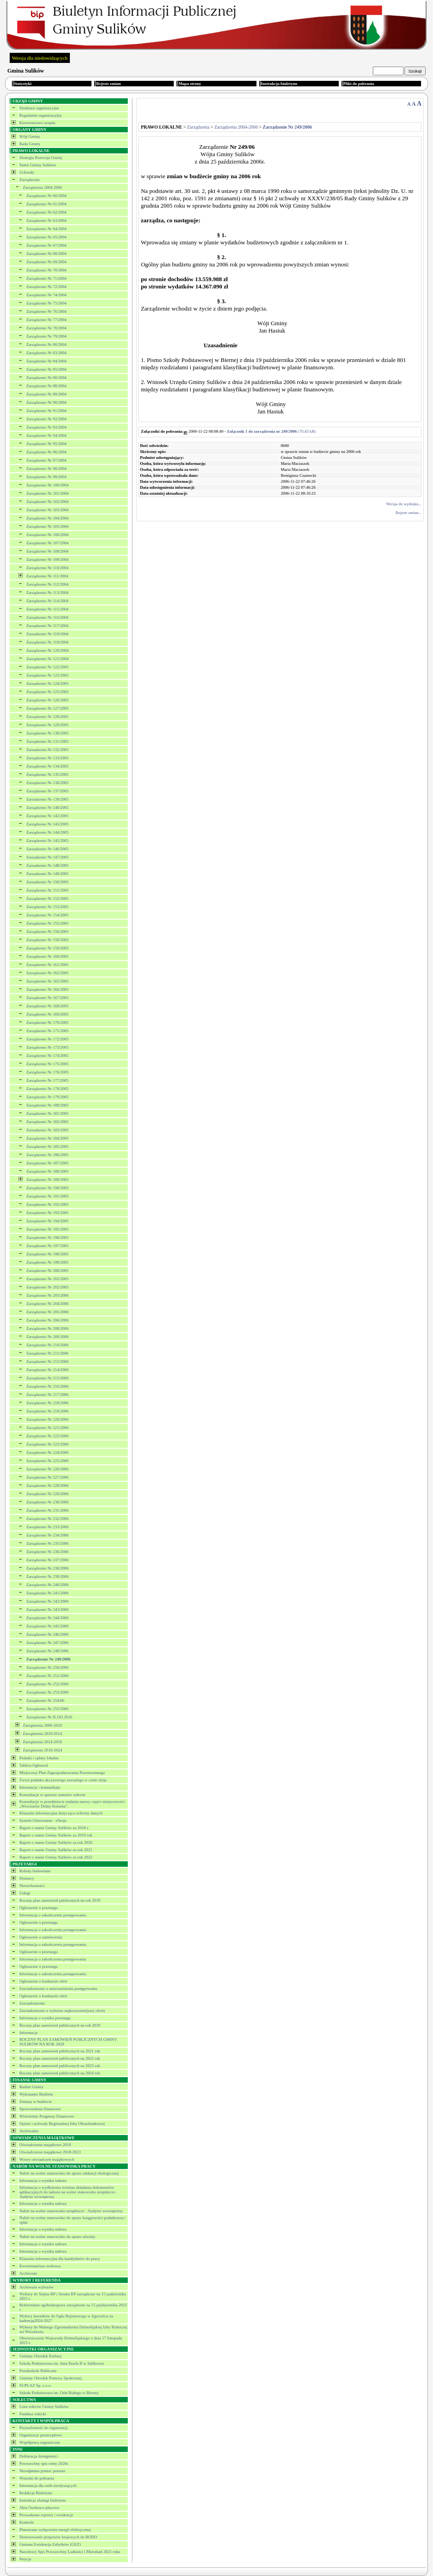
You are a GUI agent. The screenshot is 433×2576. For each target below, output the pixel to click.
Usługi (24, 1893)
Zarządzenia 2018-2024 (42, 1750)
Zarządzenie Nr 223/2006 (47, 1444)
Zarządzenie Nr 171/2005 (47, 1030)
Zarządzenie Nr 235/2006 (47, 1543)
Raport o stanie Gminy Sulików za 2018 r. (54, 1827)
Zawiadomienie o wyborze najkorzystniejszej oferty (62, 2010)
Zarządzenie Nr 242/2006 (47, 1601)
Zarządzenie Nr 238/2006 (47, 1568)
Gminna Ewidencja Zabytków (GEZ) (50, 2544)
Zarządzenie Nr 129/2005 (47, 725)
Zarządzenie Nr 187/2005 (47, 1163)
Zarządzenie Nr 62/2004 (46, 212)
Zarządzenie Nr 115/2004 (47, 609)
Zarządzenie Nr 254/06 (45, 1700)
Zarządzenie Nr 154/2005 (47, 915)
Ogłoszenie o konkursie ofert (43, 1981)
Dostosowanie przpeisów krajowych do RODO (58, 2537)
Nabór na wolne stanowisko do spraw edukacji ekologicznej (69, 2173)
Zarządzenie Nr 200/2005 (47, 1270)
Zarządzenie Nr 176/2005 (47, 1072)
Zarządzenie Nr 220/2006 (47, 1419)
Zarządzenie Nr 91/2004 (46, 410)
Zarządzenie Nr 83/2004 (46, 352)
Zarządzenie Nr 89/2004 (46, 394)
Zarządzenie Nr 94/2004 (46, 435)
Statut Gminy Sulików (38, 165)
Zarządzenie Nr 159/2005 (47, 948)
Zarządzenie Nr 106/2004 (47, 534)
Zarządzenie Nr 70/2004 (46, 270)
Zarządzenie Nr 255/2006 (47, 1708)
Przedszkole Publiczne (38, 2370)
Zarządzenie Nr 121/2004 (47, 658)
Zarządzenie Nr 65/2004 (46, 237)
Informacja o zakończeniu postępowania (52, 1915)
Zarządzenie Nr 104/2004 (47, 518)
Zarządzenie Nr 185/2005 (47, 1146)
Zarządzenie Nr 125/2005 (47, 691)
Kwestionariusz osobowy (40, 2266)
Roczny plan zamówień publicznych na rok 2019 (59, 2025)
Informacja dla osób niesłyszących (47, 2485)
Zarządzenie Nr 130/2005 (47, 733)
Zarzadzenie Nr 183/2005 (47, 1130)
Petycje (25, 2559)
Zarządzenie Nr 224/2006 (47, 1452)
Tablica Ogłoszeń (33, 1765)
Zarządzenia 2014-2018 (42, 1742)
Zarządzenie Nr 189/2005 (47, 1179)
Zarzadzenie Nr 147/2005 (47, 857)
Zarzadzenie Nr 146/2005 (47, 849)
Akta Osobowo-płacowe (39, 2507)
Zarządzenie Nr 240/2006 (47, 1584)
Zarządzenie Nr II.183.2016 (49, 1717)
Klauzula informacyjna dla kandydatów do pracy (59, 2258)
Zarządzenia (29, 179)
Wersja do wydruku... (404, 504)
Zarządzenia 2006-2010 (42, 1725)
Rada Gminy (29, 143)
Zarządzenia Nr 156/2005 (47, 931)
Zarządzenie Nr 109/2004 (47, 559)
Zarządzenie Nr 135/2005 (47, 774)
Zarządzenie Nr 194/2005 (47, 1221)
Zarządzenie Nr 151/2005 (47, 890)
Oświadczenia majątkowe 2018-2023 (49, 2152)
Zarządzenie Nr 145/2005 (47, 840)
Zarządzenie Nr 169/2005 (47, 1014)
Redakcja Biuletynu (35, 2493)
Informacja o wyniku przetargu (45, 2018)
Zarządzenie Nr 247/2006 (47, 1642)
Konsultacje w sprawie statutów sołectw (52, 1794)
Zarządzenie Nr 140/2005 (47, 807)
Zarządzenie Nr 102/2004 (47, 501)
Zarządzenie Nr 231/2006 (47, 1510)
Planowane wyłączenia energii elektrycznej (55, 2529)
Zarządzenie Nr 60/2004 (46, 195)
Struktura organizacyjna (39, 108)
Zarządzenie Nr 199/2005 (47, 1262)
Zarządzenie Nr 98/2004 (46, 468)
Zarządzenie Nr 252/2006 (47, 1684)
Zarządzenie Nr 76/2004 (46, 311)
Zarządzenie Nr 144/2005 (47, 832)
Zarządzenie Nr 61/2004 (46, 204)
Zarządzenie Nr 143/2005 (47, 824)
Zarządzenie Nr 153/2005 (47, 906)
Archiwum (28, 2273)
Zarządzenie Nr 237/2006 (47, 1560)
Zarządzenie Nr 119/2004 (47, 642)
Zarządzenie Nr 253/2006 (47, 1692)
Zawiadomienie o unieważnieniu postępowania (58, 1988)
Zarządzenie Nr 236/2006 (47, 1551)
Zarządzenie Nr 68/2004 (46, 253)
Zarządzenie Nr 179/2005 (47, 1097)
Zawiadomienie (32, 2003)
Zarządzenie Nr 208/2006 (47, 1328)
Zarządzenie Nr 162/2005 (47, 973)
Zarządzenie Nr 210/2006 (47, 1345)
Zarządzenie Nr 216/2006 (47, 1386)
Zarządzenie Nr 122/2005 (47, 667)
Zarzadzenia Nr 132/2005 (47, 749)
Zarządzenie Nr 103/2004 (47, 510)
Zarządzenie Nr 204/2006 (47, 1303)
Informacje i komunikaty (39, 1787)
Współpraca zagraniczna (39, 2442)
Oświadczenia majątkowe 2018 (45, 2144)
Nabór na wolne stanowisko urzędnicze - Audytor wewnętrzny (71, 2211)
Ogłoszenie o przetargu (38, 1907)
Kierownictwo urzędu (37, 122)
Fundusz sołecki (32, 2414)
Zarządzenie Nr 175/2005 (47, 1064)
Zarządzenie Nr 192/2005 (47, 1204)
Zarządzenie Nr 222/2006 (47, 1436)
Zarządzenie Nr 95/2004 (46, 443)
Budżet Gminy (31, 2087)
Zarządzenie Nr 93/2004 (46, 427)
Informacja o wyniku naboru (43, 2180)
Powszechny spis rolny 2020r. (44, 2463)
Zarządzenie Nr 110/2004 (47, 567)
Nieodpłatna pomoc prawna (42, 2471)
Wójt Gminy (29, 136)
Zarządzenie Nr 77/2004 (46, 319)
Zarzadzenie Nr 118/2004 (47, 634)
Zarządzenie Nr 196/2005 (47, 1237)
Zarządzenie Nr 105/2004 (47, 526)
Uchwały (26, 172)
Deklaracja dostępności (38, 2456)
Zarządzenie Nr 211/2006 (47, 1353)
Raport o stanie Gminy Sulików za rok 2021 (55, 1849)
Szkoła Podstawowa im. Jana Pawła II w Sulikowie (61, 2363)
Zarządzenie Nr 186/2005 (47, 1154)
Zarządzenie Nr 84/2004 (46, 361)
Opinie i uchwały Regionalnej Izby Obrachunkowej (62, 2123)
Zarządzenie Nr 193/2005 (47, 1212)
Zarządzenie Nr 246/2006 (47, 1634)
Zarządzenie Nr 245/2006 (47, 1626)
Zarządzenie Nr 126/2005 (47, 700)
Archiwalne (29, 2131)
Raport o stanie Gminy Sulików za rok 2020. (56, 1842)
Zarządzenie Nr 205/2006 (47, 1312)
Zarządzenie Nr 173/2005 (47, 1047)
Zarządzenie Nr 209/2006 (47, 1336)
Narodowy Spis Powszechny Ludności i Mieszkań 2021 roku (69, 2551)
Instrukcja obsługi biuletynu (42, 2500)
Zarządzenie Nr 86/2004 (46, 377)
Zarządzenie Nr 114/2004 (47, 601)
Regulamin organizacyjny (40, 115)
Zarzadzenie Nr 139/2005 (47, 799)
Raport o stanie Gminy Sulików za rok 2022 (55, 1857)
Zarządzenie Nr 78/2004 (46, 328)
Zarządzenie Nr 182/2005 (47, 1121)
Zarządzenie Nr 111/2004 (47, 576)
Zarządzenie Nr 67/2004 (46, 245)
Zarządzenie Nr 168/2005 (47, 1006)
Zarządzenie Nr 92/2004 (46, 419)
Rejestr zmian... (409, 512)
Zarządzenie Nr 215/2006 (47, 1378)
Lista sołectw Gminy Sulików (43, 2406)
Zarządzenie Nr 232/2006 (47, 1518)
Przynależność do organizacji (43, 2427)
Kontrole (26, 2522)
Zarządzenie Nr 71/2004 (46, 278)
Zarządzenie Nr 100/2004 (47, 485)
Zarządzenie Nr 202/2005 (47, 1287)
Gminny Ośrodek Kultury (40, 2356)
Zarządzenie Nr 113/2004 (47, 592)
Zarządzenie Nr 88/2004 (46, 386)
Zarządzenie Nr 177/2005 (47, 1080)
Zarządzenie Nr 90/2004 (46, 402)
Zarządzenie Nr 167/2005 (47, 997)
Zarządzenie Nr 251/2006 (47, 1675)
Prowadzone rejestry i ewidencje (46, 2515)
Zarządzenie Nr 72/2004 (46, 286)
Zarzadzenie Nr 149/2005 (47, 873)
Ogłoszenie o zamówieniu (40, 1937)
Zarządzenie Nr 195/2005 (47, 1229)
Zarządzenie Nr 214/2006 (47, 1369)
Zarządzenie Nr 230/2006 (47, 1502)
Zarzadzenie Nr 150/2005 (47, 882)
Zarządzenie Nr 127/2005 (47, 708)
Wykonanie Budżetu (36, 2094)
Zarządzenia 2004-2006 (42, 187)
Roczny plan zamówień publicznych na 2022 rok (59, 2058)
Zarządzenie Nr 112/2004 (47, 584)
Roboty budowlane (35, 1871)
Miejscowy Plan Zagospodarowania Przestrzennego (62, 1772)
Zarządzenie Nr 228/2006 (47, 1485)
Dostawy (26, 1878)
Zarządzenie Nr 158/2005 (47, 940)
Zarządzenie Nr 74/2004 (46, 295)
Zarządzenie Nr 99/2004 (46, 477)
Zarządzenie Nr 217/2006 (47, 1394)
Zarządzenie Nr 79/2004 (46, 336)
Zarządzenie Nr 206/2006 (47, 1320)
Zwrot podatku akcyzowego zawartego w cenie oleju (63, 1780)
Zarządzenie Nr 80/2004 (46, 344)
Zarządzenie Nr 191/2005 (47, 1196)
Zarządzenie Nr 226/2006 (47, 1469)
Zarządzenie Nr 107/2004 (47, 543)
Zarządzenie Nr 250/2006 (47, 1667)
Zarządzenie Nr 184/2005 (47, 1138)
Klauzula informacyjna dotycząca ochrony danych (61, 1813)
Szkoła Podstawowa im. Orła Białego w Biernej (58, 2392)
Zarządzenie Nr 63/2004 (46, 220)
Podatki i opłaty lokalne (39, 1758)
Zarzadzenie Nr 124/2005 (47, 683)
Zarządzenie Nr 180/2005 (47, 1105)
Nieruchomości (32, 1885)
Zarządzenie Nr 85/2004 (46, 369)
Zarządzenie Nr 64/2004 (46, 228)
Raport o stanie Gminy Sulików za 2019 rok (55, 1835)
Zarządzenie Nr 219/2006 (47, 1411)
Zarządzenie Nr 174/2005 (47, 1055)
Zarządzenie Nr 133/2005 (47, 758)
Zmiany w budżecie (35, 2101)
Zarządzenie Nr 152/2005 (47, 898)
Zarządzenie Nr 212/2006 (47, 1361)
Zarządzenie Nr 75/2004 (46, 303)
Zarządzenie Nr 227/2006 (47, 1477)
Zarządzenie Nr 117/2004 (47, 625)
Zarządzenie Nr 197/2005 (47, 1245)
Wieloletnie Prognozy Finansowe (46, 2116)
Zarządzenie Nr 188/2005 (47, 1171)
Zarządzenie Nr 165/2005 (47, 981)
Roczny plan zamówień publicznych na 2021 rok (59, 2051)
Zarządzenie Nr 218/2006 (47, 1403)
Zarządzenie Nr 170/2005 (47, 1022)
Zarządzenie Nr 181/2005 (47, 1113)
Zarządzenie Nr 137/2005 (47, 791)
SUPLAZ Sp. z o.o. (35, 2385)
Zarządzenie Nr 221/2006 (47, 1427)
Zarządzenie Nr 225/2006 (47, 1460)
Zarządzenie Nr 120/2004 (47, 650)
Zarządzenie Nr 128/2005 (47, 716)
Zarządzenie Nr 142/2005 (47, 815)
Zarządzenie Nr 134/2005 (47, 766)
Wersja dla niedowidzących (40, 58)
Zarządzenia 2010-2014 (42, 1733)
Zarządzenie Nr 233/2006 (47, 1527)
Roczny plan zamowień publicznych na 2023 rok (59, 2065)
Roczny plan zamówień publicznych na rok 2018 (59, 1900)
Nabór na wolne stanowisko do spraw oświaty (57, 2236)
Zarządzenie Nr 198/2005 (47, 1254)
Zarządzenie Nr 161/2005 (47, 964)
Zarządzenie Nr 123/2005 (47, 675)
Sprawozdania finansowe (40, 2109)
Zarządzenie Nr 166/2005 (47, 989)
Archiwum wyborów (36, 2287)
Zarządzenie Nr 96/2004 (46, 452)
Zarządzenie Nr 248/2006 (47, 1651)
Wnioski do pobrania (36, 2478)
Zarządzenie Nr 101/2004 (47, 493)
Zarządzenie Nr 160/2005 (47, 956)
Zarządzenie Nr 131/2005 (47, 741)
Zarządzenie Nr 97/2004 (46, 460)
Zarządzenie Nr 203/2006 (47, 1295)
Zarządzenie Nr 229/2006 (47, 1493)
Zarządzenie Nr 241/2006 (47, 1593)
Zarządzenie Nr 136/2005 (47, 782)
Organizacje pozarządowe (40, 2435)
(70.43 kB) (271, 431)
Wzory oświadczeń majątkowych (46, 2159)
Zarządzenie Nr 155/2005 (47, 923)
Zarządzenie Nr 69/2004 (46, 262)
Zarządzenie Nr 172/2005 (47, 1039)
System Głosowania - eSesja (42, 1820)
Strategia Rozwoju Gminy (41, 157)
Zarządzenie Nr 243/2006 (47, 1609)
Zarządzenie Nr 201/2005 (47, 1279)
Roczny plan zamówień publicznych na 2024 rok (59, 2073)
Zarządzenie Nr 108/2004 (47, 551)
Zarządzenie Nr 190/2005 (47, 1188)
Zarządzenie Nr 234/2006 (47, 1535)
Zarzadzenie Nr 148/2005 (47, 865)
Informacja (28, 2032)
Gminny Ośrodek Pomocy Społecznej (50, 2378)
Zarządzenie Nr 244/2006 (47, 1618)
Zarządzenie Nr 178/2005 (47, 1088)
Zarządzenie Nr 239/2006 (47, 1576)
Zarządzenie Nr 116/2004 (47, 617)
